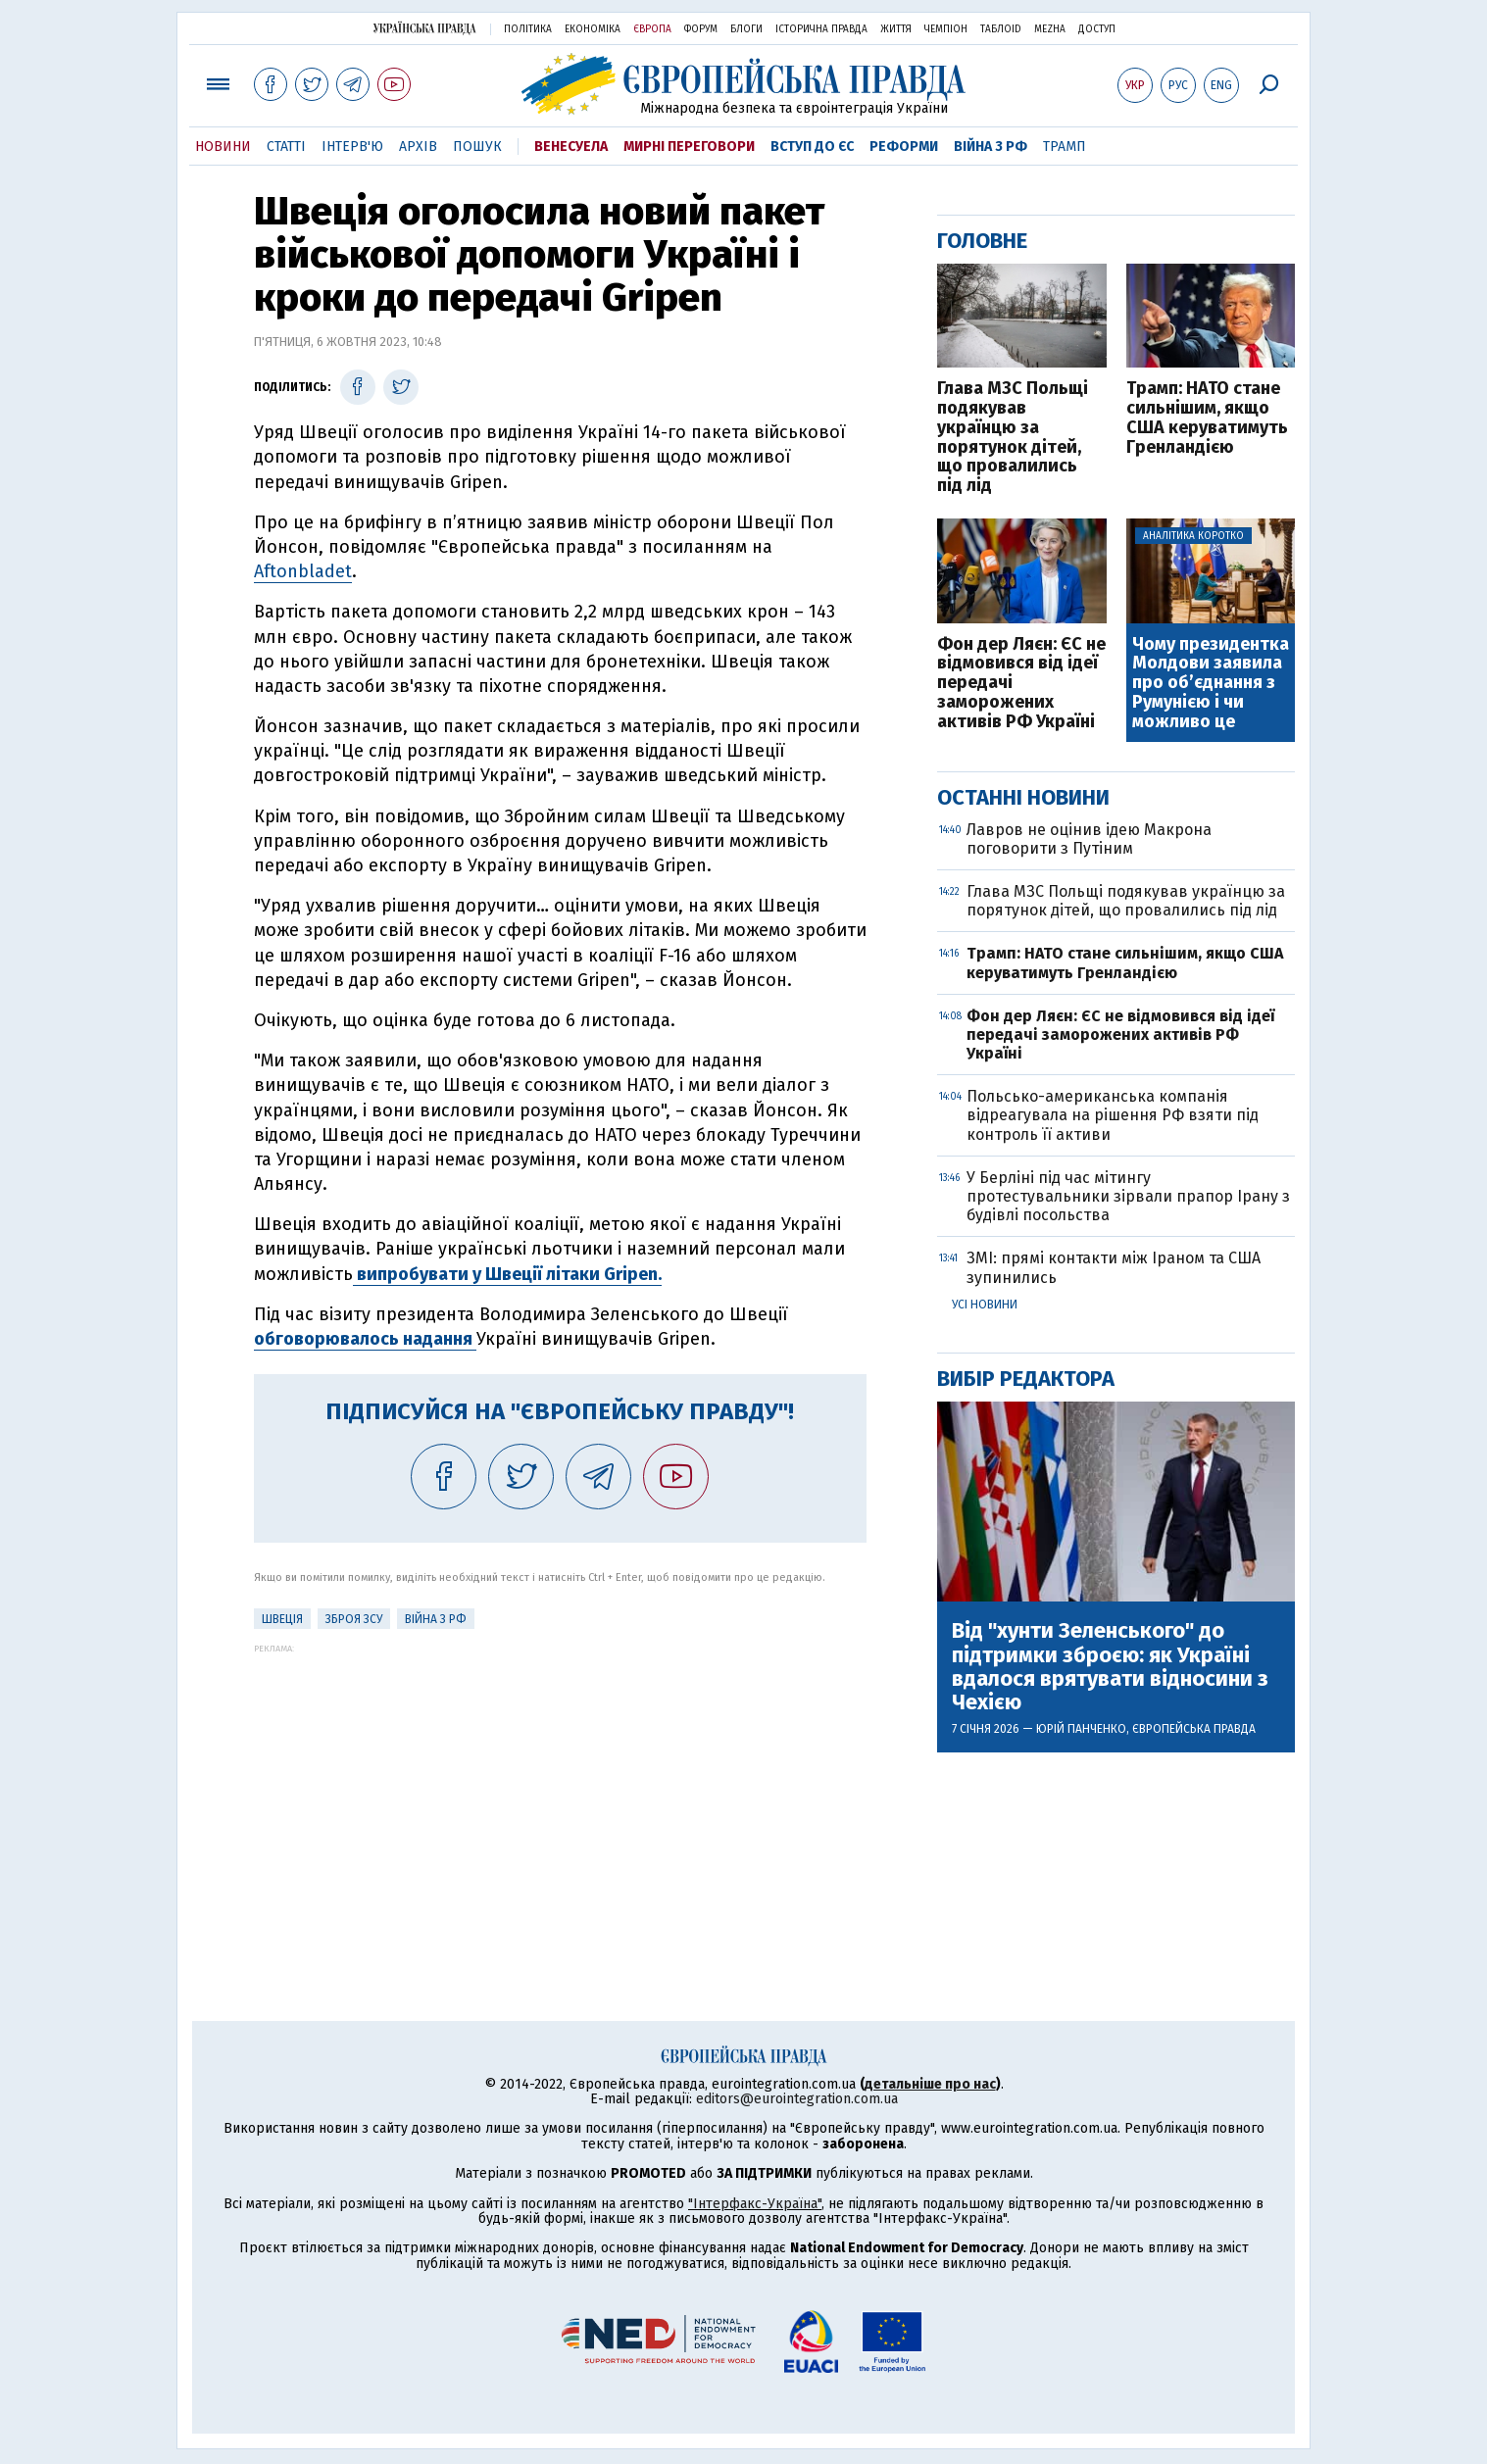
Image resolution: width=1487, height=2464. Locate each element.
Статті (286, 146)
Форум (701, 29)
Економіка (592, 29)
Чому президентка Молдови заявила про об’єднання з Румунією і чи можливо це (1210, 683)
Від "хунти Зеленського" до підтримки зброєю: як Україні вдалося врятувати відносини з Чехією (1110, 1666)
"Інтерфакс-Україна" (754, 2203)
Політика (528, 29)
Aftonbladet (303, 571)
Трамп (1064, 146)
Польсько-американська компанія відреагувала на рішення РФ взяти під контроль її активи (1113, 1115)
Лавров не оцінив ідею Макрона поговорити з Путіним (1089, 839)
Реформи (903, 146)
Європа (652, 29)
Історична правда (821, 29)
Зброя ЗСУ (353, 1619)
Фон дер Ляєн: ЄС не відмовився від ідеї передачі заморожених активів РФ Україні (1021, 683)
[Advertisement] (560, 1790)
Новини (223, 146)
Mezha (1050, 29)
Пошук (477, 146)
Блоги (746, 29)
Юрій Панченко (1081, 1729)
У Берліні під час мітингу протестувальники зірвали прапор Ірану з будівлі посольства (1128, 1196)
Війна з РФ (990, 146)
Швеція (282, 1619)
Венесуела (571, 146)
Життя (896, 29)
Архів (418, 146)
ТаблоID (1000, 29)
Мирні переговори (689, 146)
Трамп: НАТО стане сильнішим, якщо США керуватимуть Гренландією (1207, 418)
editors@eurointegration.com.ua (797, 2099)
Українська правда (424, 28)
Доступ (1096, 29)
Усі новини (984, 1304)
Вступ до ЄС (812, 146)
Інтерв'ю (352, 146)
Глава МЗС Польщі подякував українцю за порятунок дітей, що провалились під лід (1012, 437)
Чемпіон (945, 29)
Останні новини (1023, 797)
